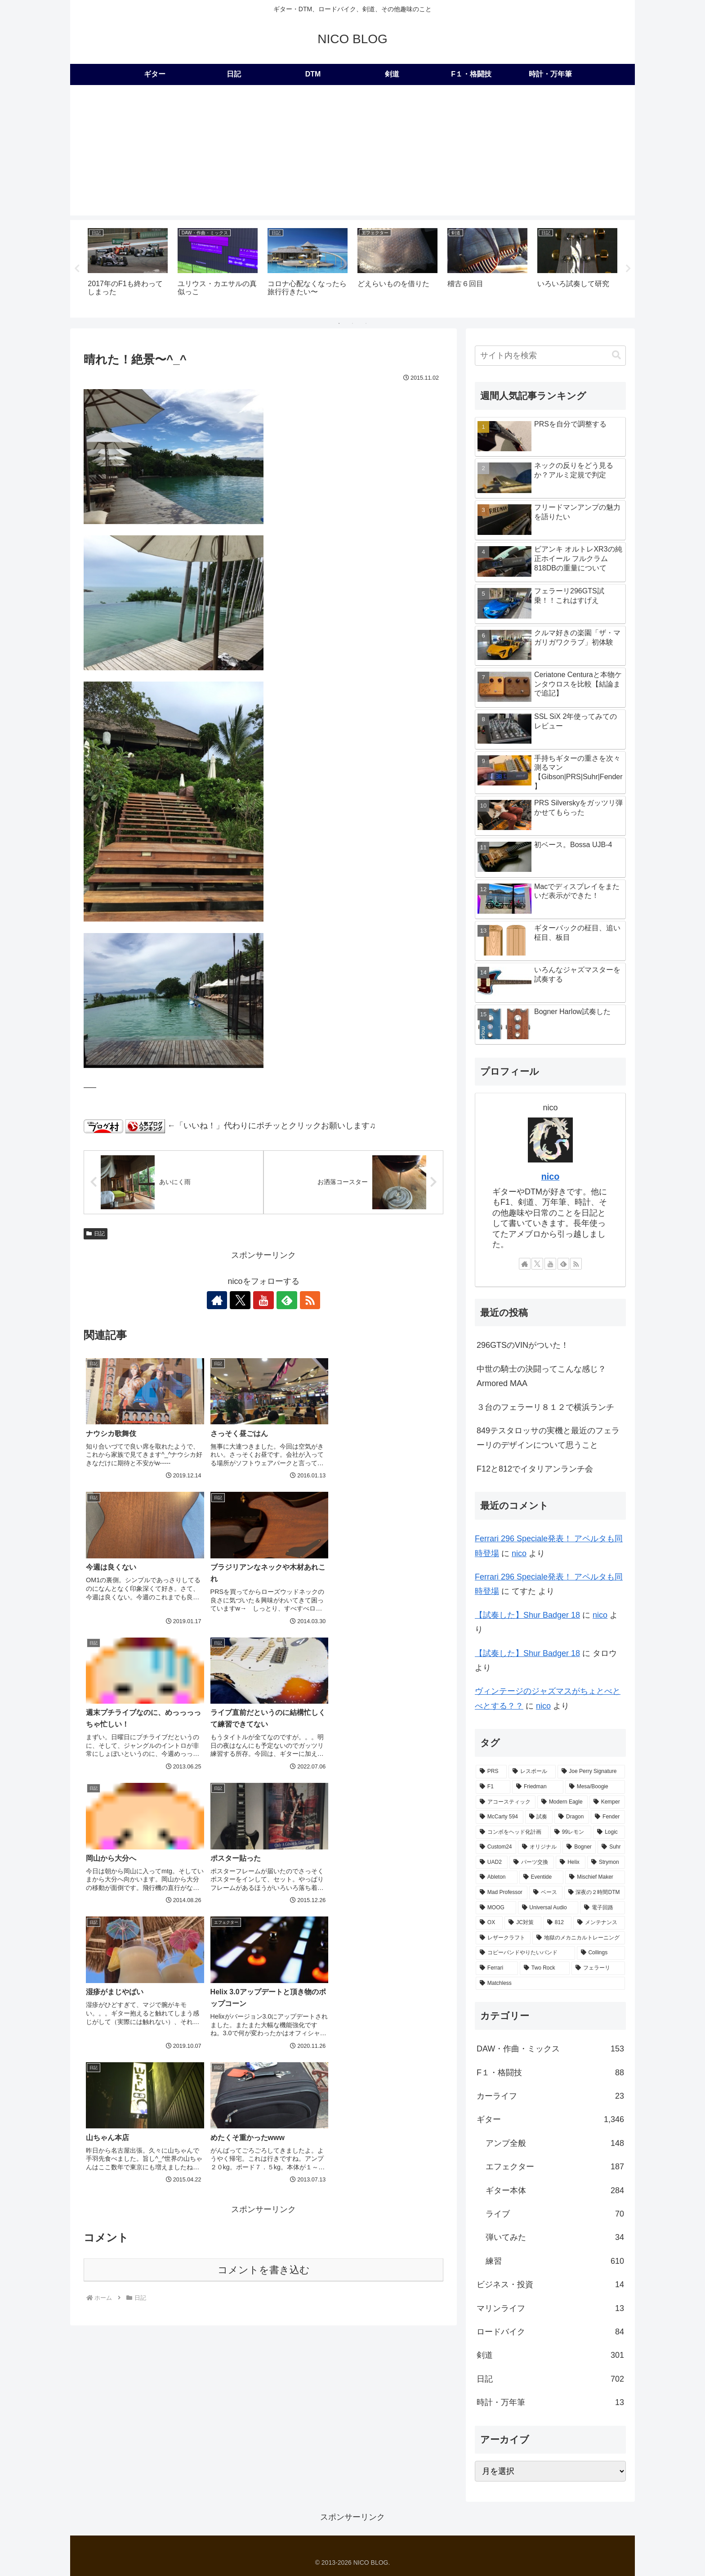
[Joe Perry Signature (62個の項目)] (591, 1772)
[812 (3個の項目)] (557, 1923)
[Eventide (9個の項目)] (541, 1878)
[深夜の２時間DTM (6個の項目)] (594, 1893)
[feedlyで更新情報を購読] (284, 1300)
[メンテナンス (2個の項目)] (599, 1923)
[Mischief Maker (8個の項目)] (595, 1878)
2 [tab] (352, 323)
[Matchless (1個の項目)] (550, 1983)
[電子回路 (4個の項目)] (602, 1908)
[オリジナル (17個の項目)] (539, 1847)
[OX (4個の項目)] (489, 1923)
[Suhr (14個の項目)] (611, 1847)
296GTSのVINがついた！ (523, 1345)
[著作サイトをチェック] (222, 1300)
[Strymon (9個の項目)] (606, 1863)
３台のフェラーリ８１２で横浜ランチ (545, 1407)
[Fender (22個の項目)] (608, 1817)
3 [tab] (365, 323)
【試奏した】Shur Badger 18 (527, 1615)
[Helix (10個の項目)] (570, 1863)
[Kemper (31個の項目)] (607, 1802)
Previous (76, 269)
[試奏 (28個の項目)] (539, 1817)
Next (628, 269)
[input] (550, 356)
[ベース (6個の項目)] (545, 1893)
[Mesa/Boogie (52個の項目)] (595, 1787)
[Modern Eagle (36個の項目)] (562, 1802)
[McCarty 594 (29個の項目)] (499, 1817)
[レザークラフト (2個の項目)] (503, 1938)
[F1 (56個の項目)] (493, 1787)
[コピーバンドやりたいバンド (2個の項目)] (525, 1953)
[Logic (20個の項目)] (609, 1832)
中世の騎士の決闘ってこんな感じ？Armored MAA (541, 1376)
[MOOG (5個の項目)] (496, 1908)
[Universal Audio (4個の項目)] (548, 1908)
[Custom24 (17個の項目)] (496, 1847)
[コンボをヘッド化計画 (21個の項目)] (512, 1832)
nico (550, 1177)
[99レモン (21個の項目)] (570, 1832)
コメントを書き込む (264, 1982)
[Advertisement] (352, 152)
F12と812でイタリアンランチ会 (535, 1469)
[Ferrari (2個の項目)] (497, 1968)
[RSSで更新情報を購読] (305, 1300)
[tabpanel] (127, 267)
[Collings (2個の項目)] (601, 1953)
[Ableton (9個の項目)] (497, 1878)
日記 (95, 1234)
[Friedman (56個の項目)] (537, 1787)
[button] (616, 355)
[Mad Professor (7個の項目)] (501, 1893)
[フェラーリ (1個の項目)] (598, 1968)
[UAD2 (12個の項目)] (492, 1863)
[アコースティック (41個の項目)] (505, 1802)
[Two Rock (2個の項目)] (545, 1968)
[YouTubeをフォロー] (263, 1300)
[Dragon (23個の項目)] (571, 1817)
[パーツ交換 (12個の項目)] (531, 1863)
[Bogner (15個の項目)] (579, 1847)
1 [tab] (339, 323)
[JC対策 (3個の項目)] (522, 1923)
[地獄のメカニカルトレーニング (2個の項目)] (578, 1938)
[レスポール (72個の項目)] (532, 1772)
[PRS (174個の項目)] (491, 1772)
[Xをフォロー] (243, 1300)
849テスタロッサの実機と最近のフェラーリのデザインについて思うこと (548, 1438)
